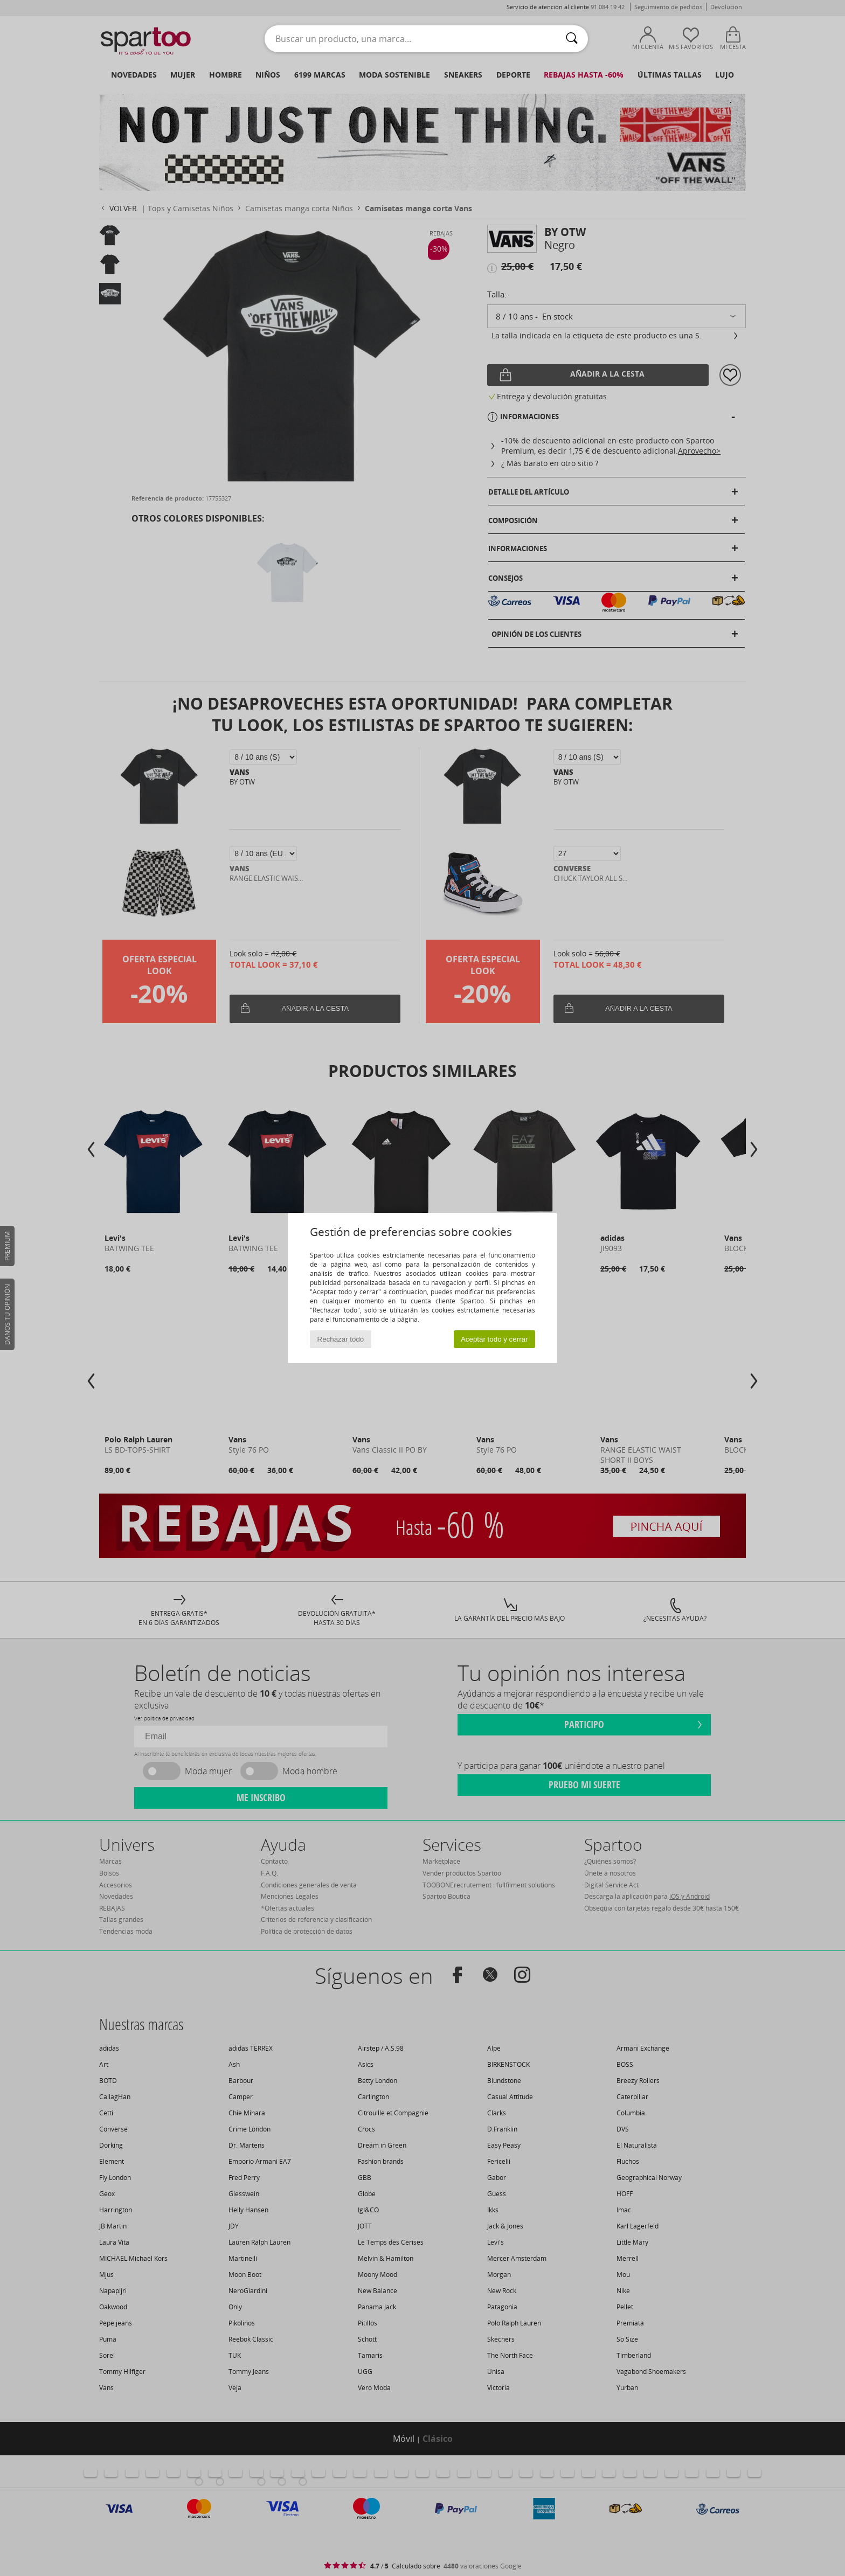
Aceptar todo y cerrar (494, 1339)
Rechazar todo (340, 1339)
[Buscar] (572, 38)
